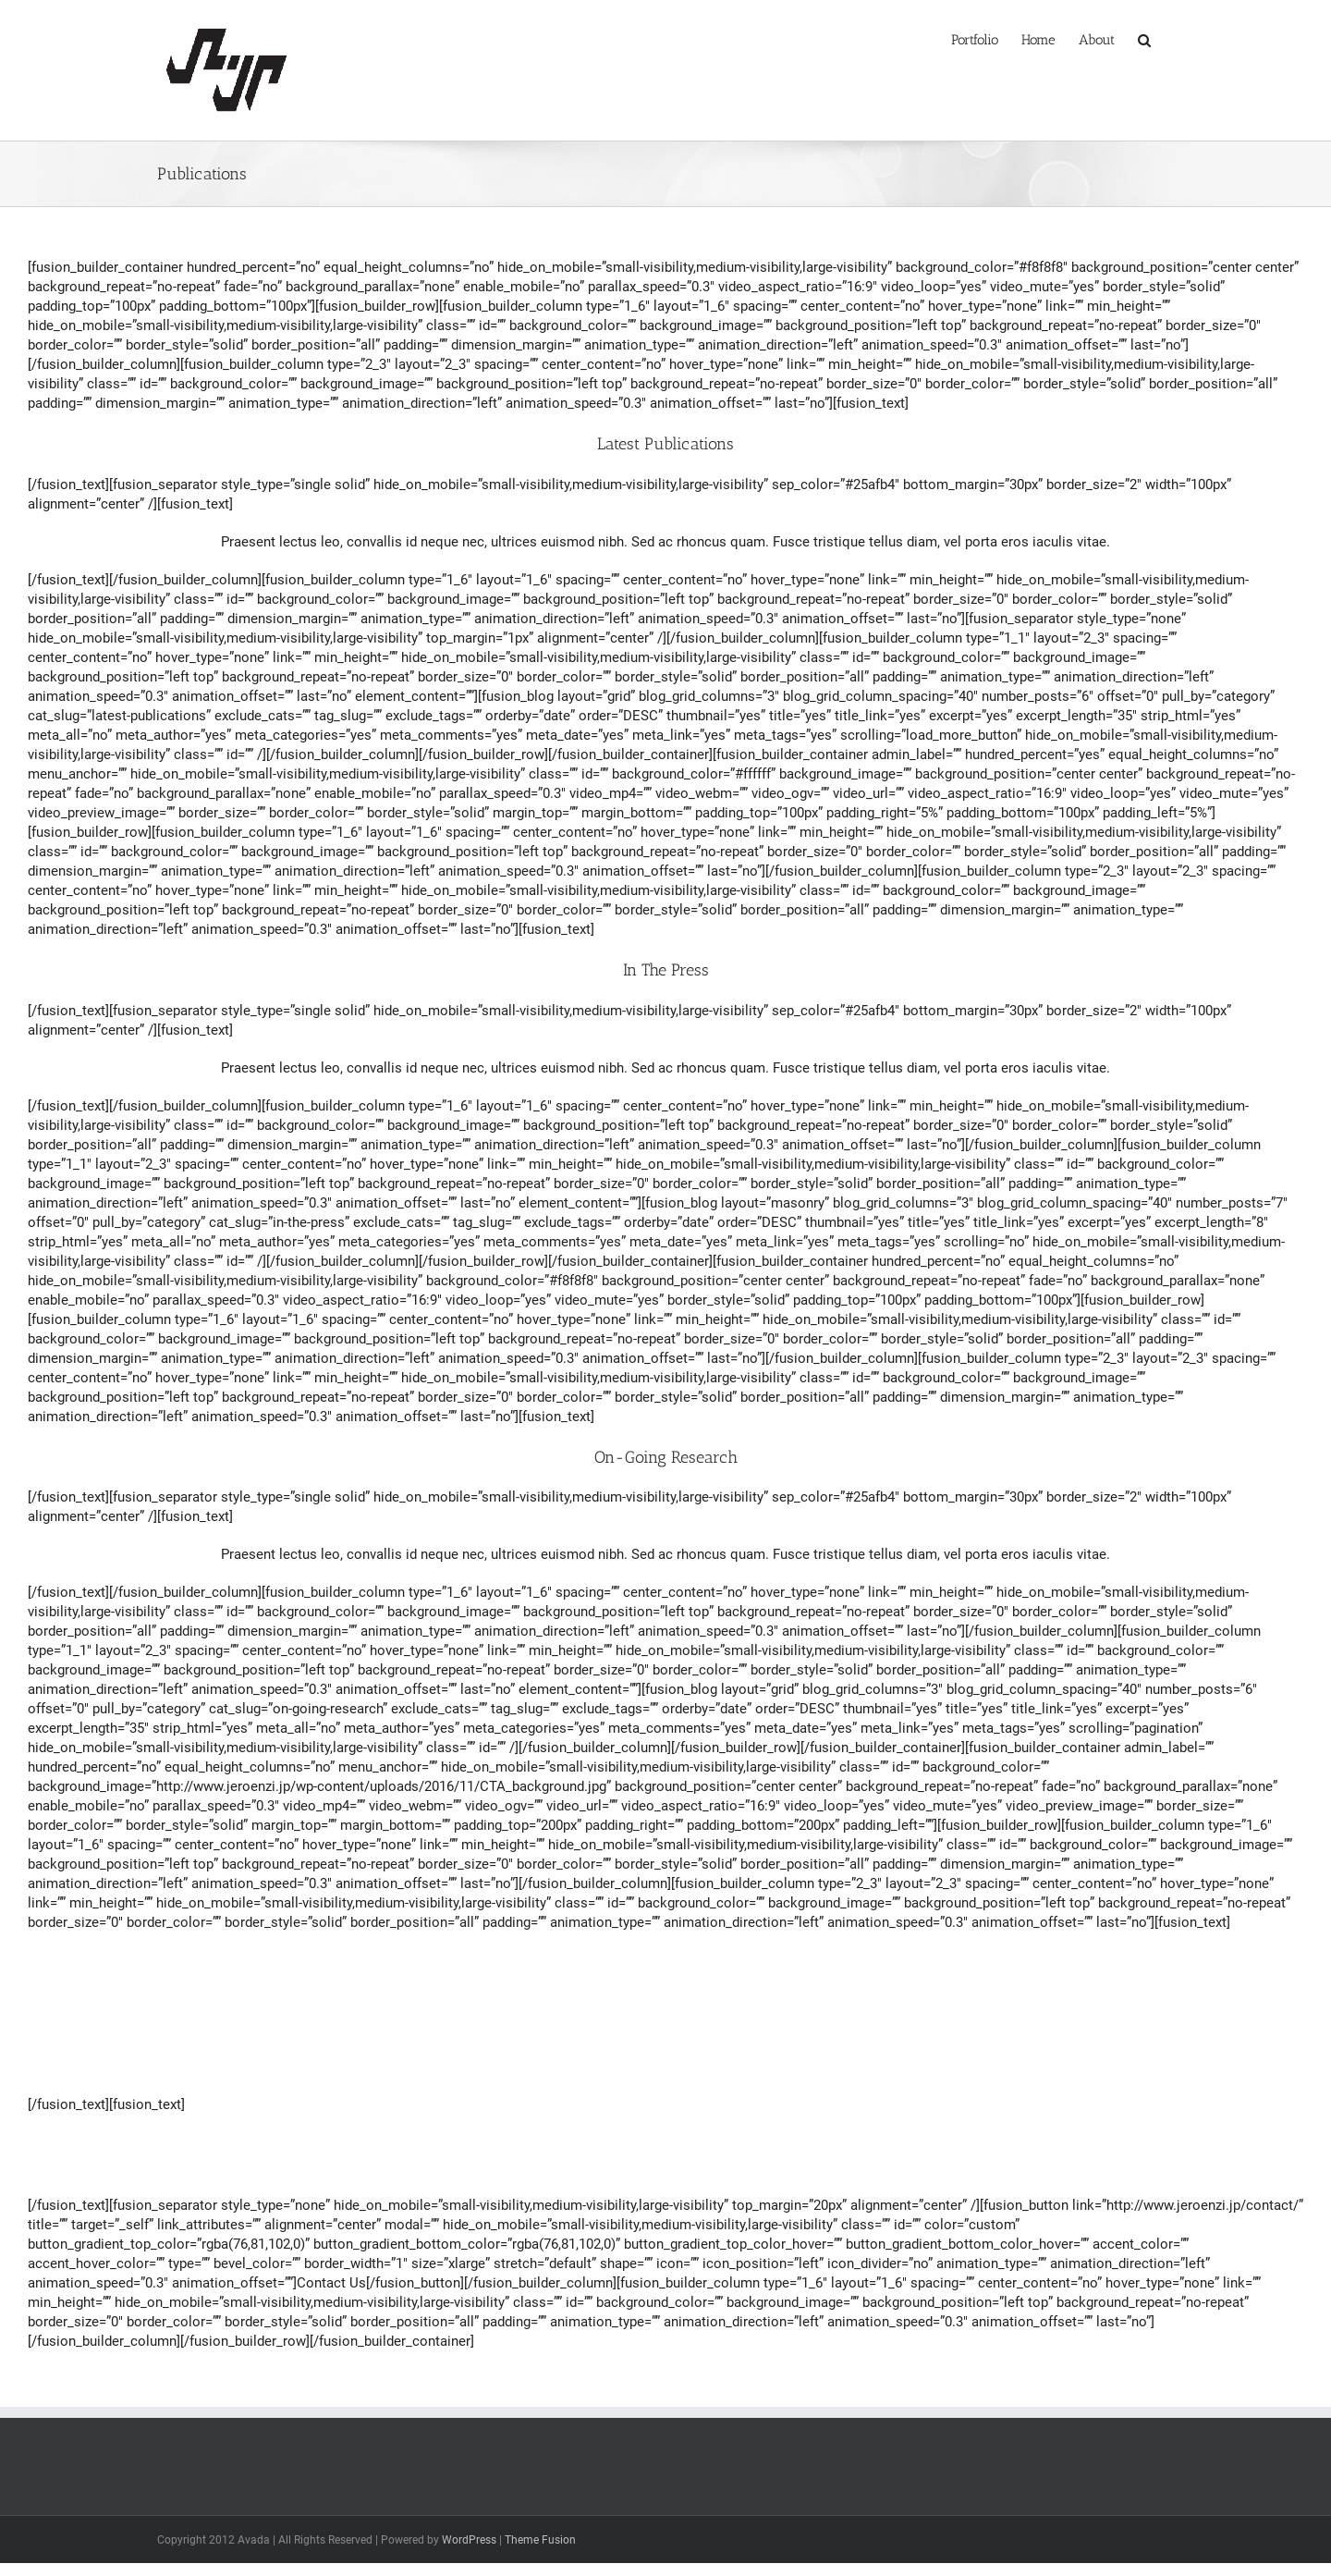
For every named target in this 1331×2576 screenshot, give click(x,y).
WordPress (469, 2539)
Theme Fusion (540, 2539)
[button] (1144, 38)
